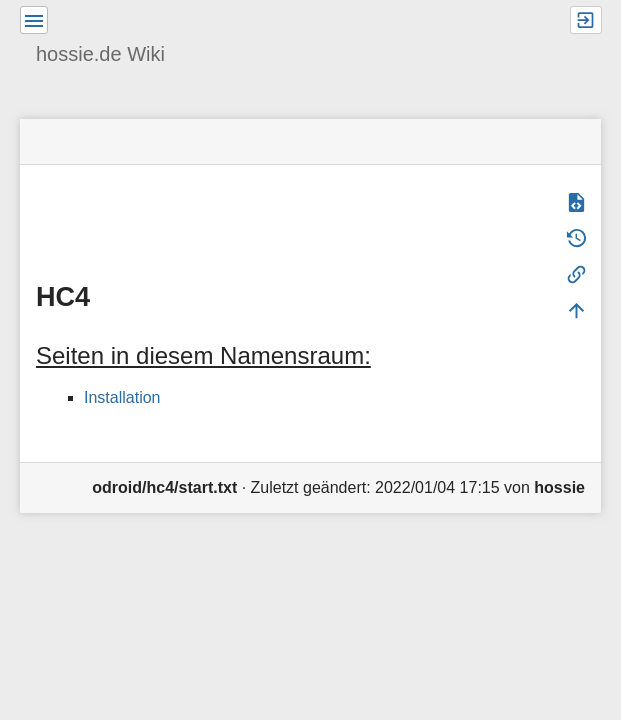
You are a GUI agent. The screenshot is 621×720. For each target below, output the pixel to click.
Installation (122, 397)
